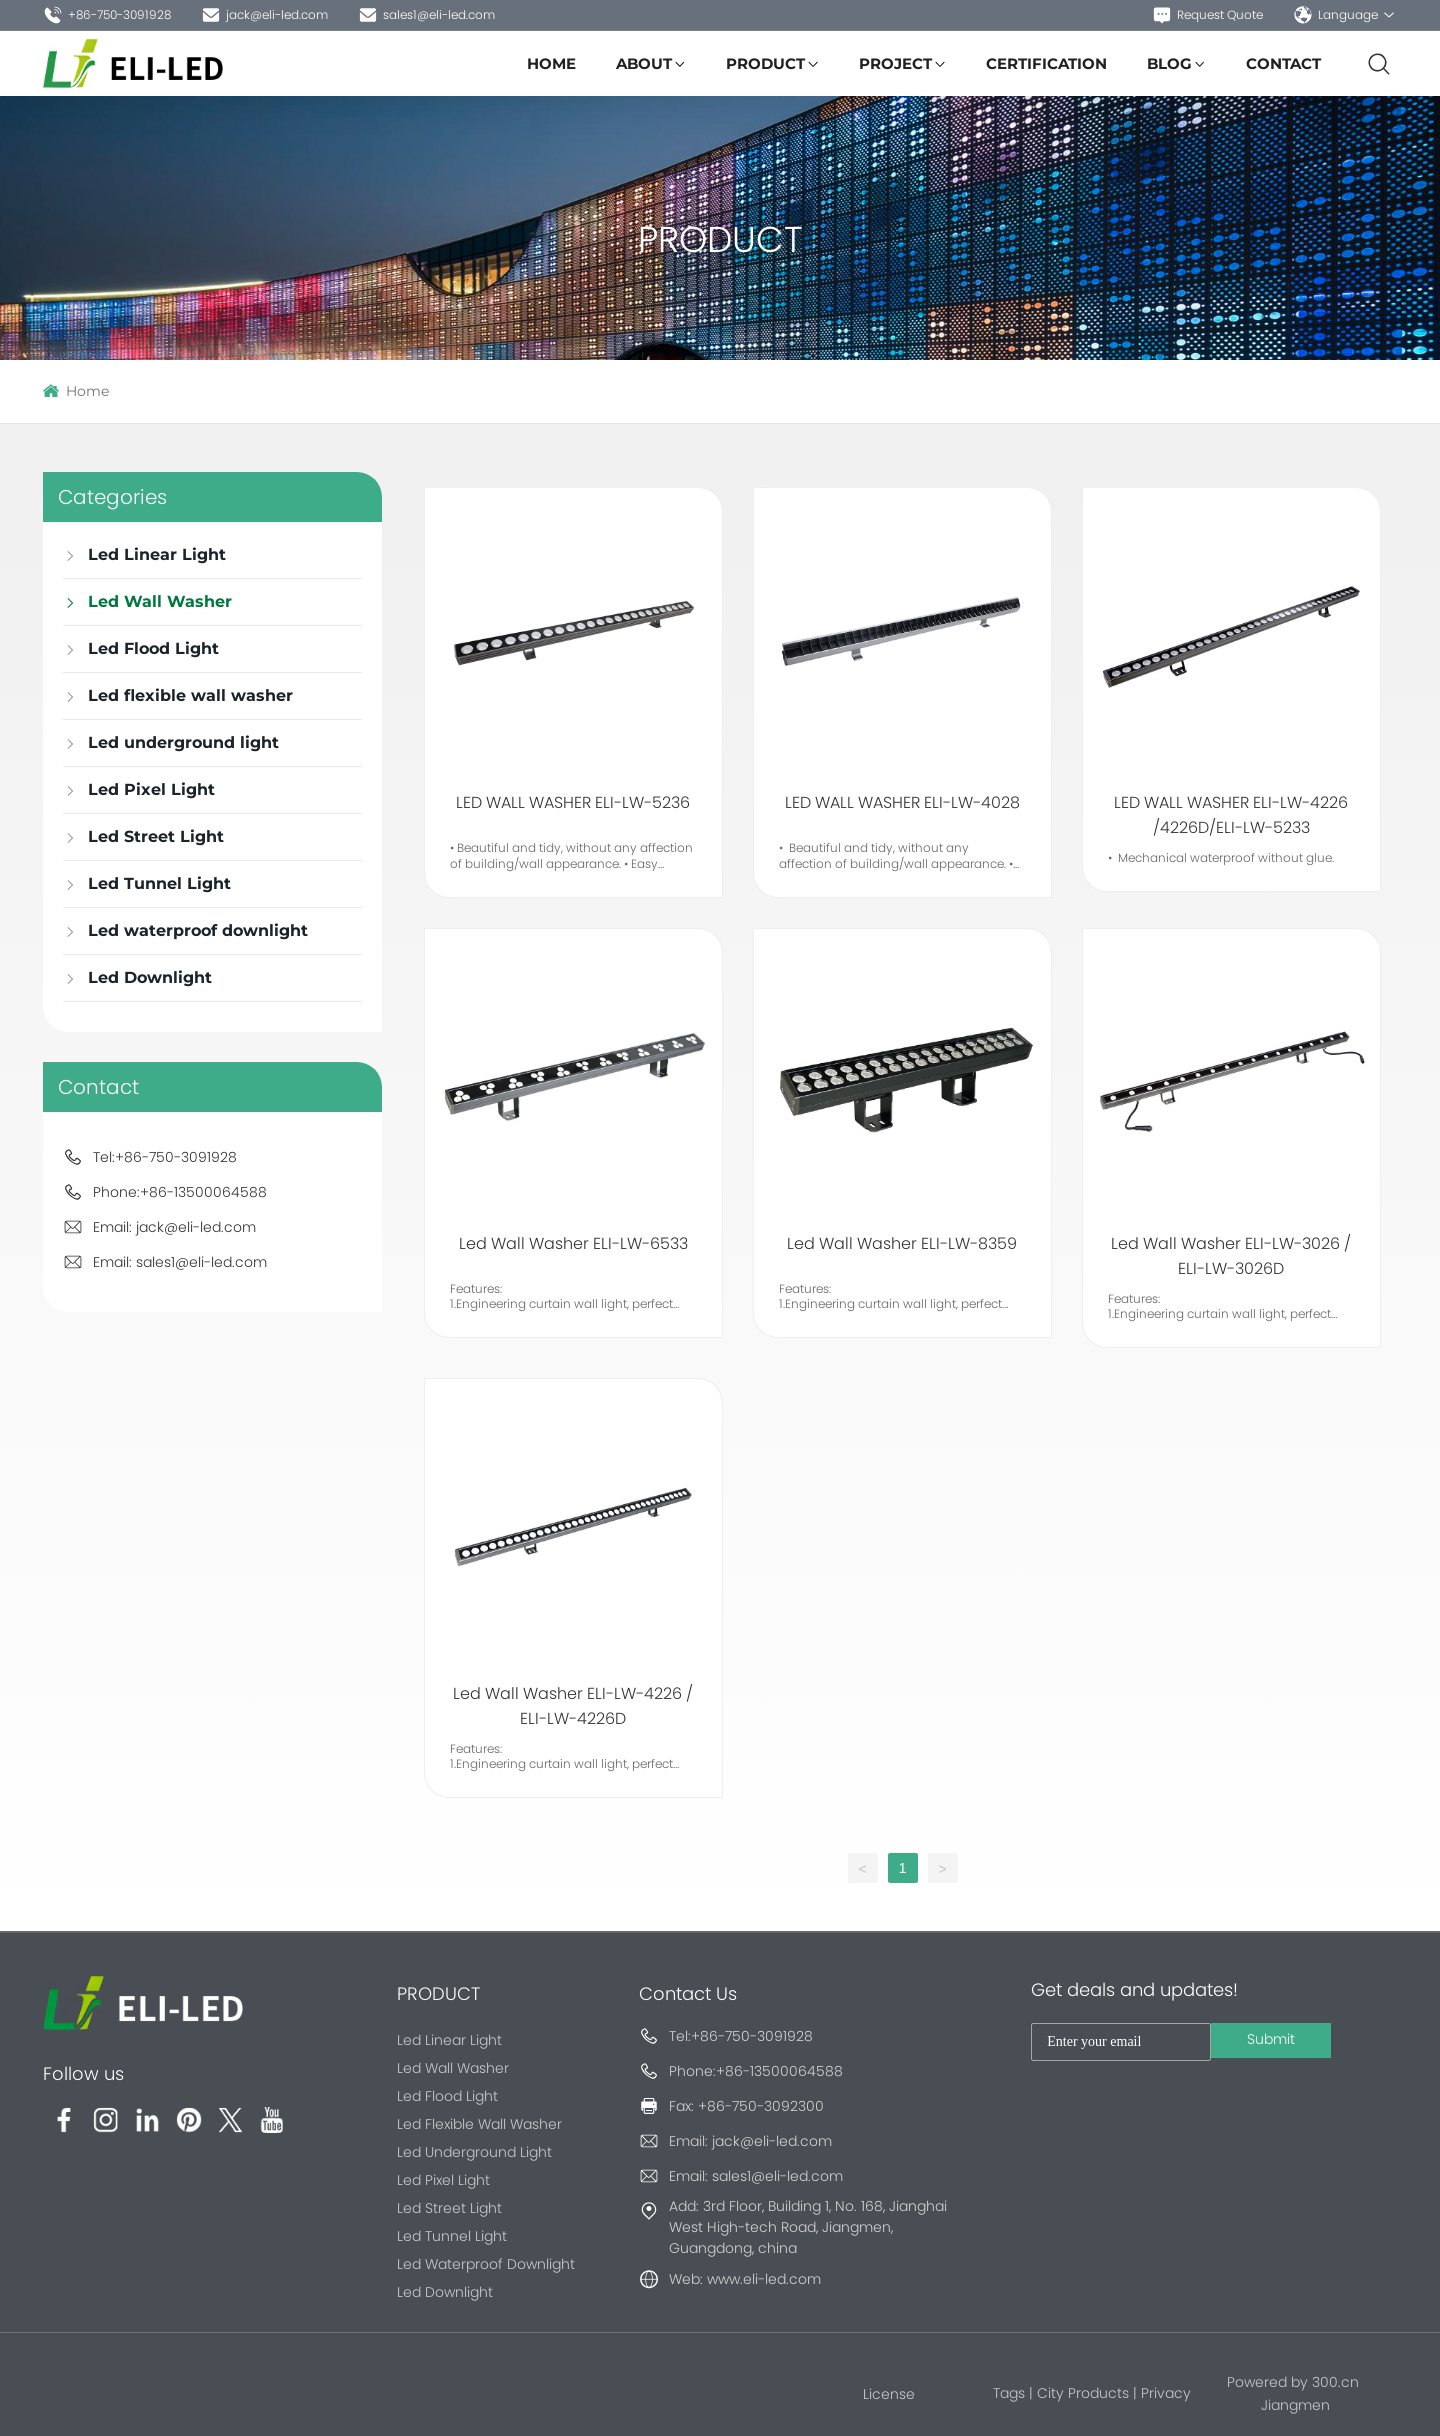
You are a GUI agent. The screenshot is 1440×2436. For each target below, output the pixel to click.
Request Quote (1207, 15)
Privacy (1166, 2393)
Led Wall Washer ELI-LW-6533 (573, 1243)
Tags (1009, 2393)
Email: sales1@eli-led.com (180, 1262)
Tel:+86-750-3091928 (165, 1157)
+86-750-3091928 (107, 15)
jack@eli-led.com (264, 15)
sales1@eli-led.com (426, 15)
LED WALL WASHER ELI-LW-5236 (573, 802)
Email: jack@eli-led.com (174, 1227)
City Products (1083, 2393)
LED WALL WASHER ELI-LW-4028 (902, 802)
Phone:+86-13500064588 (180, 1192)
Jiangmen (1295, 2405)
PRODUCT (720, 239)
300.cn (1335, 2382)
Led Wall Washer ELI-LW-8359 (902, 1243)
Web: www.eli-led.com (745, 2279)
